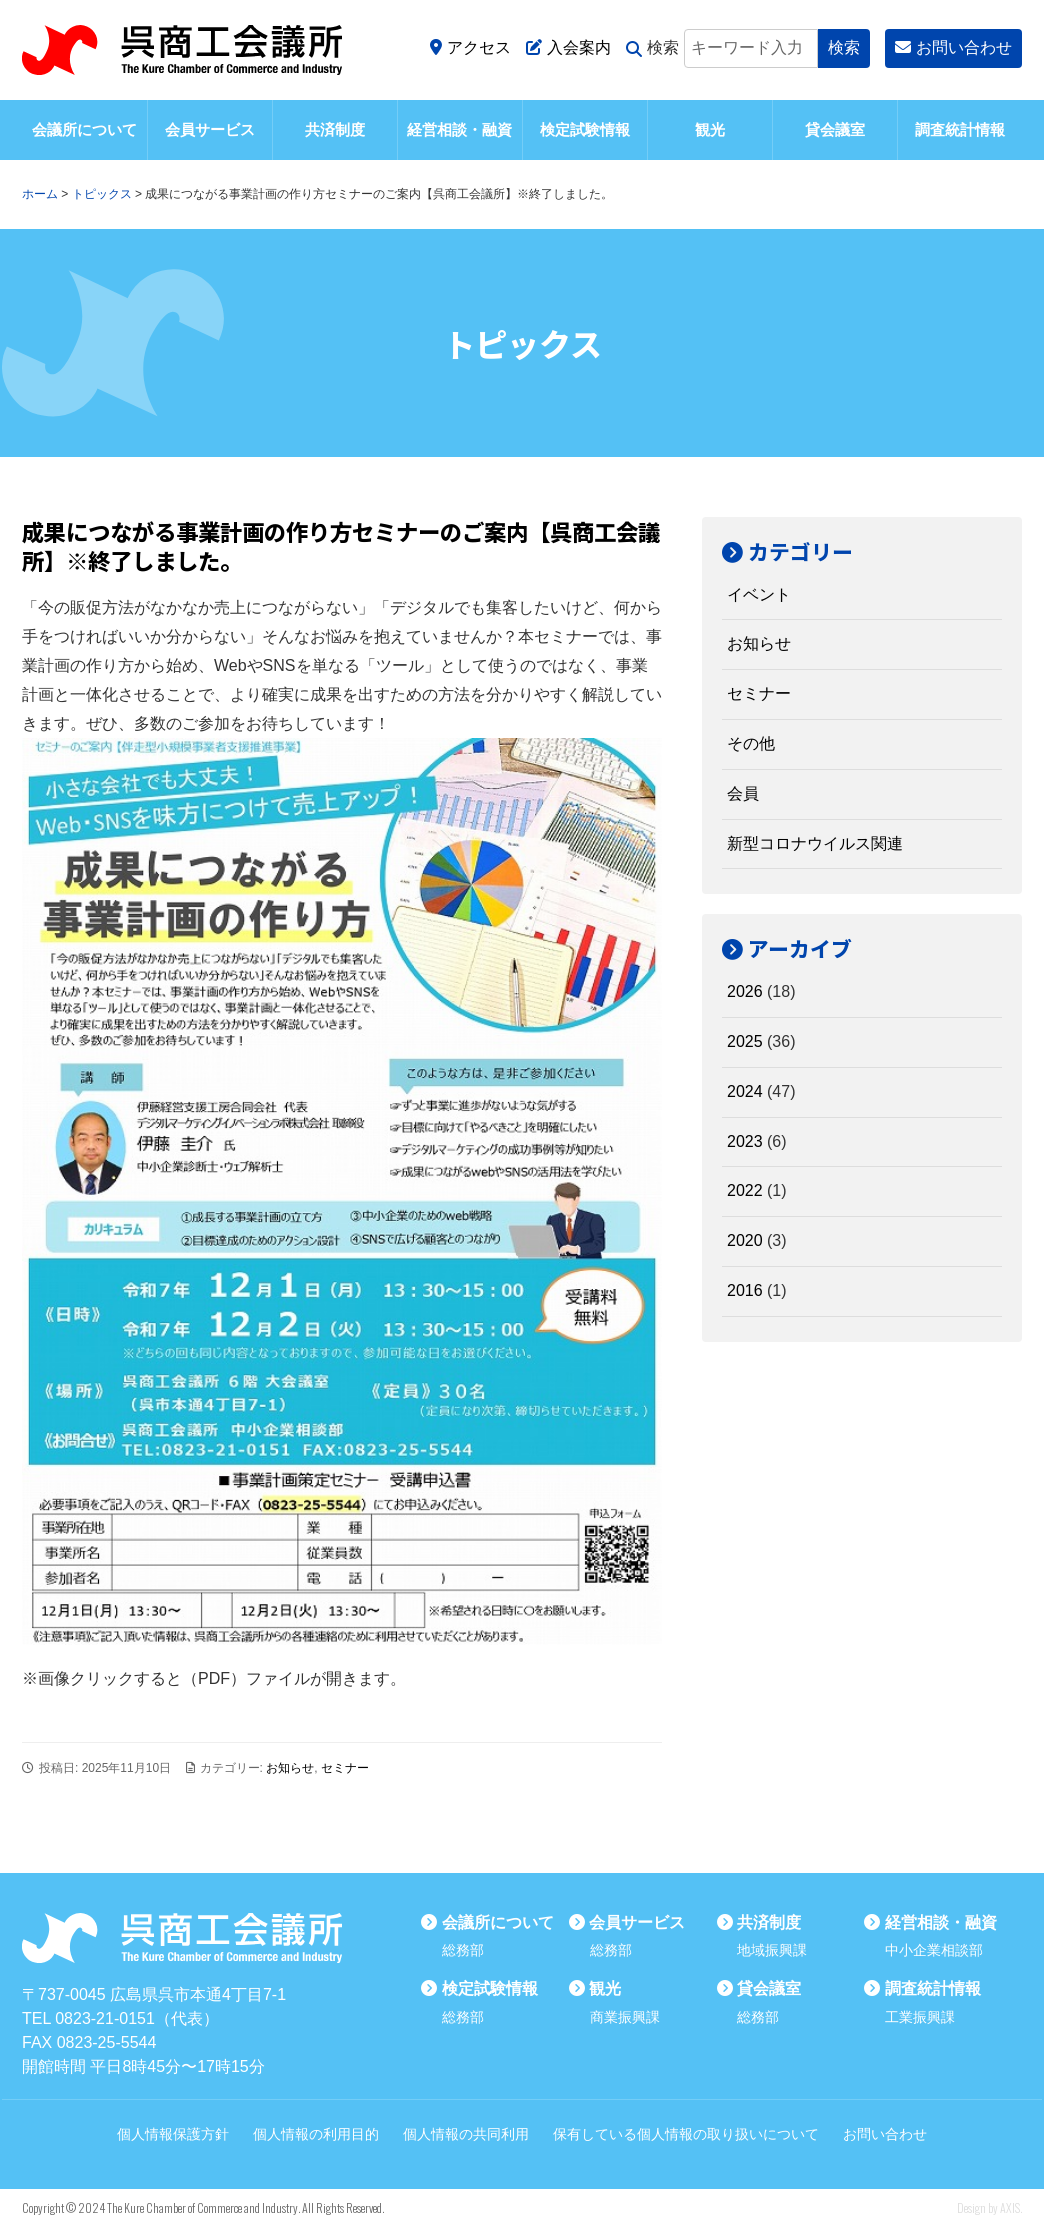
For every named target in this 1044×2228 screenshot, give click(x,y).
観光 (710, 129)
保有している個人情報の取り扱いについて (686, 2134)
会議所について (84, 129)
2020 (745, 1240)
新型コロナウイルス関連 (815, 843)
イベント (759, 594)
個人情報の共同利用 (466, 2134)
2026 (745, 991)
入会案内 (568, 47)
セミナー (345, 1768)
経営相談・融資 (459, 129)
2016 (745, 1290)
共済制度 (335, 129)
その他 (751, 743)
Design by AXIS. (989, 2207)
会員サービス (210, 129)
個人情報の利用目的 (316, 2134)
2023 (745, 1141)
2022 (745, 1190)
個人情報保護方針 (173, 2134)
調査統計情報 (960, 129)
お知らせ (290, 1768)
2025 (745, 1041)
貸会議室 (835, 129)
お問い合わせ (953, 47)
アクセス (470, 47)
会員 (743, 793)
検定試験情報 (585, 129)
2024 (745, 1091)
